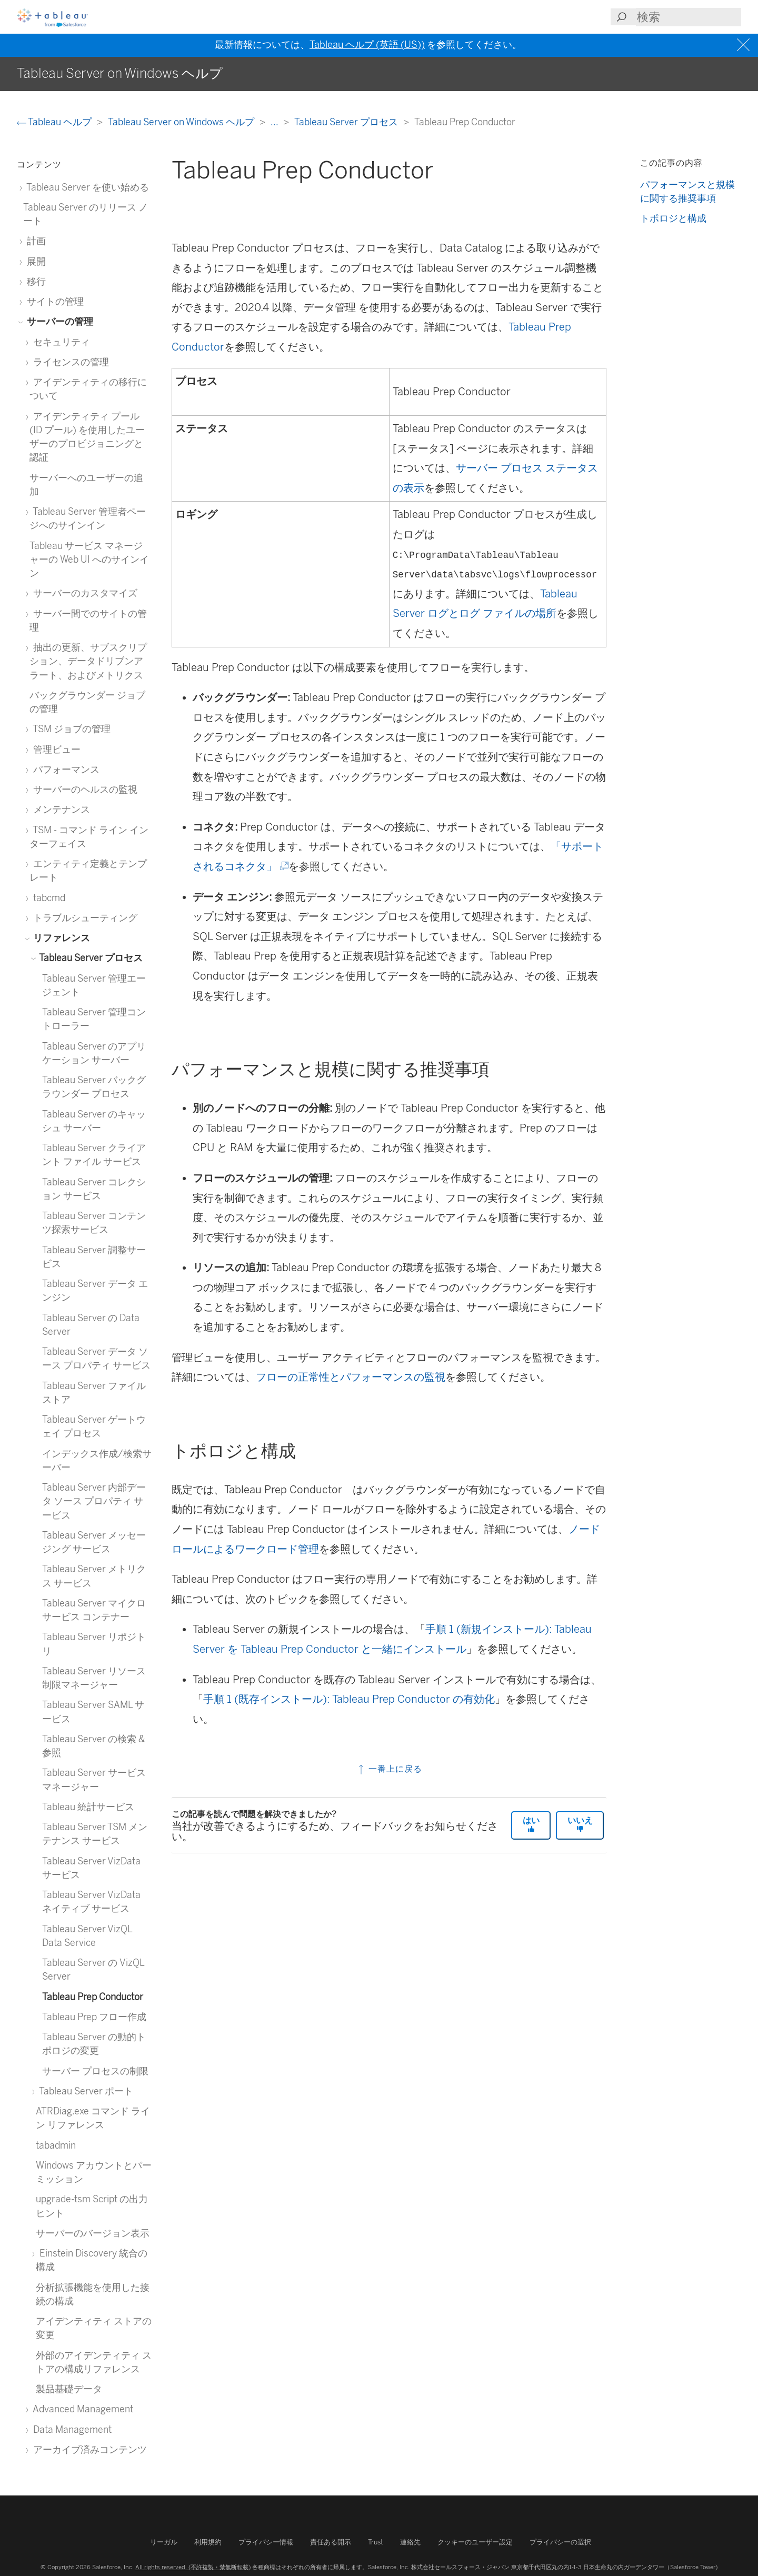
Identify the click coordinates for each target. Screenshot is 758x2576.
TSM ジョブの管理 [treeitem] (70, 728)
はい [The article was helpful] (531, 1824)
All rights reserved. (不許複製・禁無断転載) (193, 2567)
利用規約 (208, 2542)
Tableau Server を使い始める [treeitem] (86, 187)
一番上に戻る (389, 1769)
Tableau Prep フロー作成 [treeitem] (94, 2016)
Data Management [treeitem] (70, 2429)
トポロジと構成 (673, 218)
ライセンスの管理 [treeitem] (69, 361)
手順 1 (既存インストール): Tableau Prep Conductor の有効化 (349, 1699)
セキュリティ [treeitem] (59, 341)
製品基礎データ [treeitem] (69, 2388)
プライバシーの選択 (560, 2542)
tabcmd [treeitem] (47, 897)
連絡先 (410, 2542)
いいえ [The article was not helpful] (580, 1824)
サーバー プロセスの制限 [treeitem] (95, 2070)
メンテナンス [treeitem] (59, 809)
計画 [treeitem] (34, 240)
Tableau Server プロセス (347, 121)
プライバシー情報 (265, 2542)
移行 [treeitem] (34, 281)
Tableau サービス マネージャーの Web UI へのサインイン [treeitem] (89, 559)
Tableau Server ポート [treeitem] (84, 2090)
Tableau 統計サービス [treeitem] (88, 1806)
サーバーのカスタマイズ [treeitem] (83, 592)
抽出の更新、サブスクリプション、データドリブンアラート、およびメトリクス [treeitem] (88, 661)
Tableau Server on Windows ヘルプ (182, 121)
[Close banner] (744, 45)
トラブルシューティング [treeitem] (83, 917)
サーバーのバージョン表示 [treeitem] (92, 2233)
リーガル (163, 2542)
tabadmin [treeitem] (56, 2145)
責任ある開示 (330, 2542)
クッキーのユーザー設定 (475, 2542)
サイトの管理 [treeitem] (53, 301)
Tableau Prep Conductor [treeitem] (92, 1996)
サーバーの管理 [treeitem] (58, 321)
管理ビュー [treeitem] (55, 749)
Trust (375, 2542)
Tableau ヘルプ (55, 121)
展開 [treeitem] (34, 261)
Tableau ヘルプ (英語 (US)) (367, 45)
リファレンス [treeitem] (59, 937)
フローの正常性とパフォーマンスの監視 (350, 1377)
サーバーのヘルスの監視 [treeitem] (83, 789)
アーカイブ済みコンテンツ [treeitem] (88, 2449)
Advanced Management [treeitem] (81, 2408)
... (275, 121)
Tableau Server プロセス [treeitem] (89, 957)
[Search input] (688, 17)
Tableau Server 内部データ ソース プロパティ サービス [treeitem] (94, 1501)
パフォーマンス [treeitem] (64, 769)
